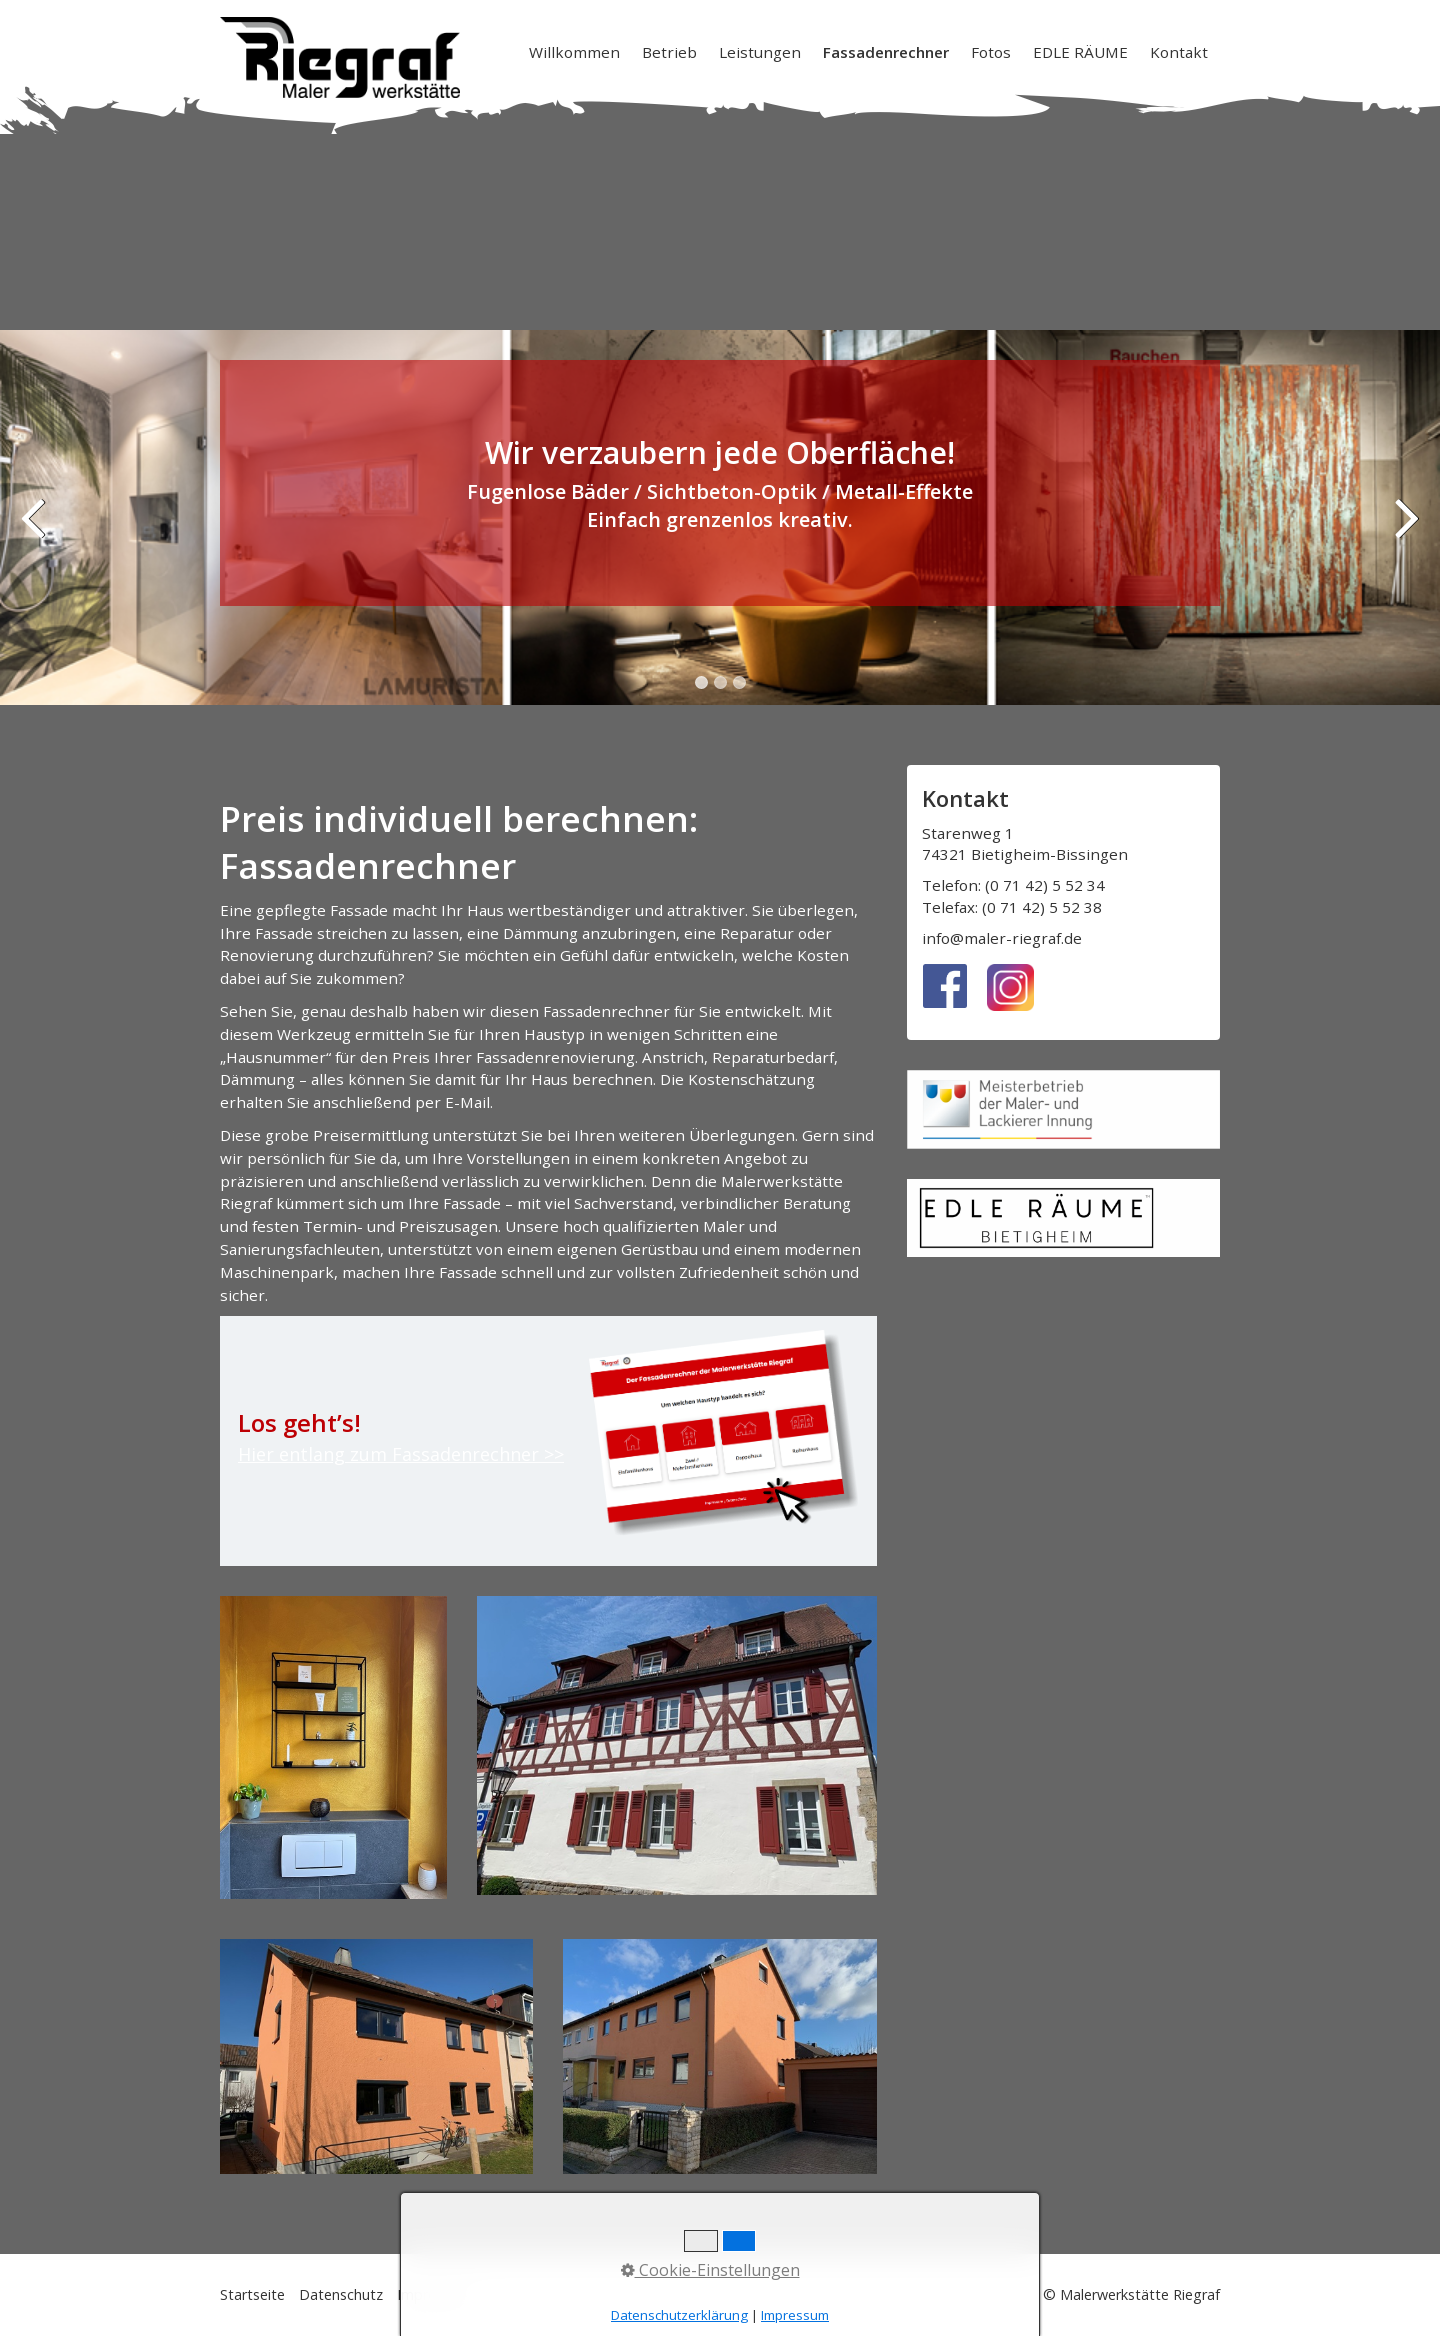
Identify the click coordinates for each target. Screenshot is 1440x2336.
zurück (35, 532)
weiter (1405, 532)
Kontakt (1179, 52)
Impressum (434, 2294)
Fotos (991, 52)
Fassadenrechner (886, 52)
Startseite (252, 2294)
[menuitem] (575, 52)
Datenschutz (341, 2294)
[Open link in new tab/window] (1063, 1218)
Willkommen (574, 52)
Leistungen (760, 52)
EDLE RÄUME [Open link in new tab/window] (1080, 52)
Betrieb (669, 52)
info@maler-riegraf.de (1002, 938)
